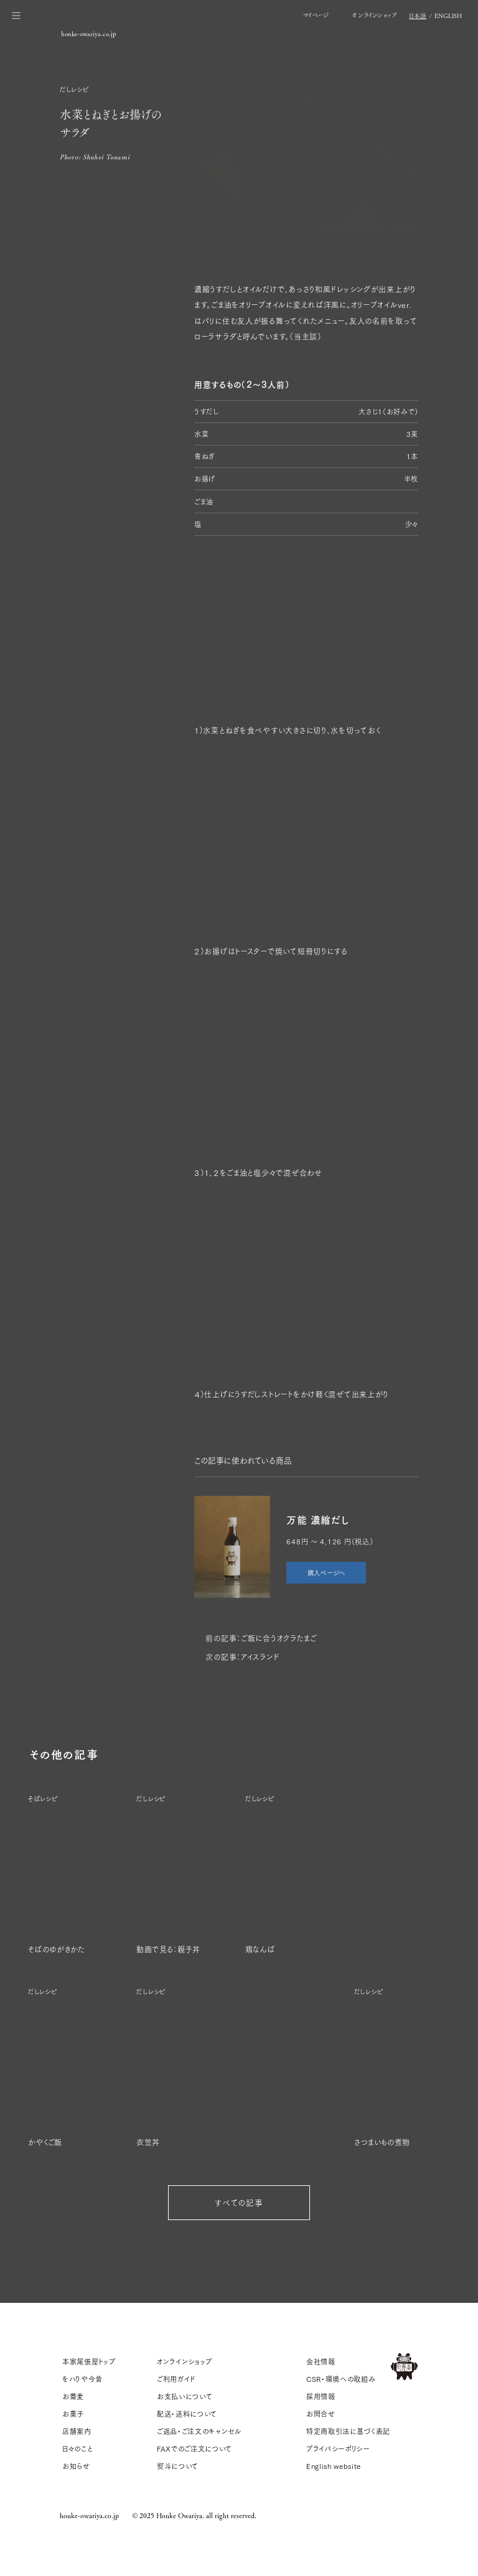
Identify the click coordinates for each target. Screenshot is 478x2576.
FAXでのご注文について (194, 2448)
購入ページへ (326, 1572)
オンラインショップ (184, 2361)
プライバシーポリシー (338, 2448)
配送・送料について (187, 2413)
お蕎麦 (73, 2396)
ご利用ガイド (176, 2378)
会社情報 (320, 2361)
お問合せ (320, 2413)
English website (333, 2465)
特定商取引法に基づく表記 (348, 2431)
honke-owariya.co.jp (89, 2515)
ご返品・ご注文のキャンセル (199, 2431)
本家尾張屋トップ (88, 2361)
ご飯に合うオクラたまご (279, 1638)
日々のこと (77, 2448)
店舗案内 (76, 2431)
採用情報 (320, 2396)
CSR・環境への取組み (340, 2378)
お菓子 (73, 2413)
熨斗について (178, 2465)
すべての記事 (239, 2202)
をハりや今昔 (82, 2378)
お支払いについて (184, 2396)
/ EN (435, 16)
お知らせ (76, 2465)
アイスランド (260, 1657)
